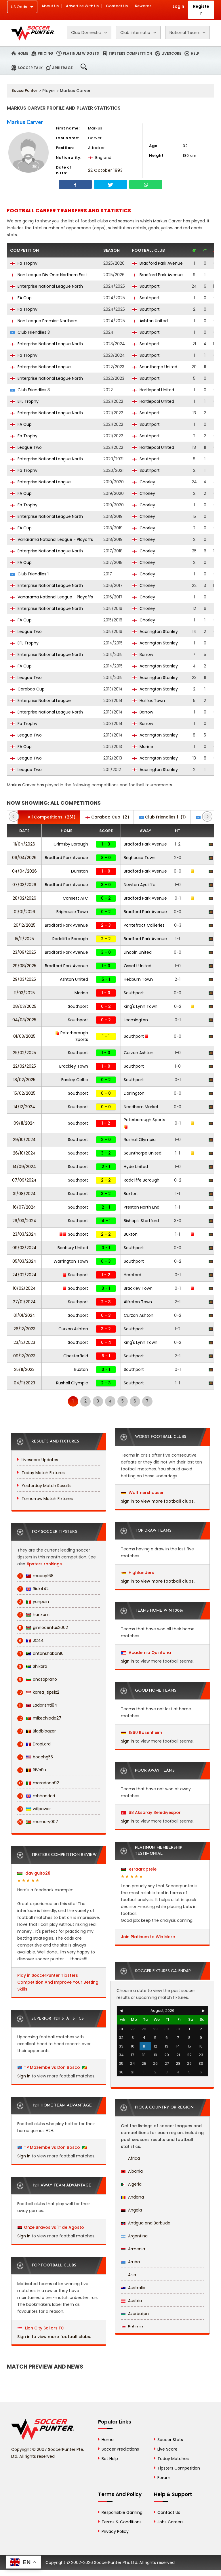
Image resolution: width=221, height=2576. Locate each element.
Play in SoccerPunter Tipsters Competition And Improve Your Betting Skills (57, 1982)
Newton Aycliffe (139, 885)
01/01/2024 (24, 1315)
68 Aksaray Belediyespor (151, 1812)
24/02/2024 (24, 1275)
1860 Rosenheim (141, 1732)
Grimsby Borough (71, 844)
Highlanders (137, 1572)
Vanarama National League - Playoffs (51, 539)
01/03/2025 (24, 1036)
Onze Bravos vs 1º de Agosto (54, 2227)
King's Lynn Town (140, 1006)
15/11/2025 (24, 939)
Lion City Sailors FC (41, 2328)
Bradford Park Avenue (157, 263)
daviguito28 (33, 1873)
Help (195, 53)
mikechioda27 (39, 1718)
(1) (162, 817)
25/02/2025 (24, 1053)
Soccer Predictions (120, 2449)
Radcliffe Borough (70, 939)
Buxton (131, 1194)
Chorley (143, 482)
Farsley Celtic (74, 1080)
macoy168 (35, 1576)
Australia (133, 2288)
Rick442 (33, 1589)
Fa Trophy (23, 263)
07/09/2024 (24, 1180)
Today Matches (173, 2458)
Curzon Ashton (138, 1053)
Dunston (79, 871)
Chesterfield (75, 1356)
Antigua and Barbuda (145, 2223)
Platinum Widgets (81, 53)
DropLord (34, 1744)
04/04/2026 (24, 871)
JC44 (30, 1641)
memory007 (37, 1822)
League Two (26, 447)
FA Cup (21, 298)
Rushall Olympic (140, 1139)
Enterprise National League (40, 367)
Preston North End (141, 1207)
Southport (146, 286)
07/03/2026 (24, 885)
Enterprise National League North (46, 286)
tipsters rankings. (44, 1564)
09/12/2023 (24, 1356)
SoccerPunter (24, 90)
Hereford (132, 1275)
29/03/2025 (24, 979)
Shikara (32, 1666)
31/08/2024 (24, 1194)
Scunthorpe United (154, 367)
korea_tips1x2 (38, 1692)
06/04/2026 (24, 857)
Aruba (130, 2262)
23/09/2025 (24, 952)
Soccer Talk (30, 67)
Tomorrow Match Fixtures (47, 1498)
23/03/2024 (24, 1234)
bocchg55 (35, 1757)
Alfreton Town (138, 1302)
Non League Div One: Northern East (48, 275)
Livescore (171, 53)
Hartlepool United (153, 390)
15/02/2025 (24, 1093)
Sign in (24, 2076)
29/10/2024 (24, 1139)
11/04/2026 (24, 844)
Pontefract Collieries (144, 925)
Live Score (167, 2449)
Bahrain (132, 2326)
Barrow (142, 654)
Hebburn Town (138, 979)
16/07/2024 (24, 1207)
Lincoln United (138, 952)
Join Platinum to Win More (148, 1937)
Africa (130, 2158)
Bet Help (110, 2458)
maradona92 (38, 1783)
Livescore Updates (40, 1460)
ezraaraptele (139, 1869)
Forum (163, 2477)
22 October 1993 (105, 170)
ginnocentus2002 (42, 1628)
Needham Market (141, 1107)
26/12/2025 (24, 925)
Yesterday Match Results (46, 1486)
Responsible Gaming (122, 2512)
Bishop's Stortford (141, 1221)
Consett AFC (75, 898)
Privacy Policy (115, 2531)
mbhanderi (36, 1796)
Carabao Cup (27, 689)
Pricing (45, 53)
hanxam (33, 1615)
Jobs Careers (170, 2522)
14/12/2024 (24, 1107)
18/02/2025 (24, 1080)
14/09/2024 (24, 1166)
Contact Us (117, 6)
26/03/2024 (24, 1221)
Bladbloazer (36, 1731)
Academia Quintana (146, 1652)
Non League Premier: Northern (43, 321)
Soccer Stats (170, 2440)
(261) (48, 817)
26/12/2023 (24, 1329)
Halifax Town (148, 700)
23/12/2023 (24, 1342)
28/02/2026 (24, 898)
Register (201, 9)
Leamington (136, 1020)
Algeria (131, 2184)
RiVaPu (31, 1770)
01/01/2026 (24, 912)
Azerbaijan (135, 2314)
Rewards (143, 6)
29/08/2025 (24, 966)
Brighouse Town (139, 857)
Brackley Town (73, 1066)
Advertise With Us (82, 6)
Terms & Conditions (122, 2522)
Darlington (134, 1093)
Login (178, 6)
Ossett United (137, 966)
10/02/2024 (24, 1288)
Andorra (132, 2197)
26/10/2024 (24, 1153)
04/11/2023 (24, 1383)
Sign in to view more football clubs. (54, 2337)
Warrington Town (71, 1261)
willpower (34, 1809)
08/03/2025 (24, 1006)
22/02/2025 (24, 1066)
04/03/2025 (24, 1020)
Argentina (134, 2236)
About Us (50, 6)
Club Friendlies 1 (29, 574)
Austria (131, 2301)
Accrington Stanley (155, 631)
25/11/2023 (24, 1369)
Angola (131, 2210)
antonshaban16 (40, 1653)
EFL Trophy (24, 401)
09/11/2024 (24, 1123)
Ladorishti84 (37, 1705)
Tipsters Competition (130, 53)
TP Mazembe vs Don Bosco (52, 2067)
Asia (128, 2275)
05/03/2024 (24, 1261)
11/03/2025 (24, 993)
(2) (107, 817)
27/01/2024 (24, 1302)
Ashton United (150, 321)
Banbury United (73, 1248)
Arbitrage (62, 67)
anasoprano (37, 1679)
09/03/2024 (24, 1248)
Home (23, 53)
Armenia (133, 2249)
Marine (142, 746)
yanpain (33, 1602)
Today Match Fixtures (43, 1473)
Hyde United (136, 1166)
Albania (132, 2171)
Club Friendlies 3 (30, 332)
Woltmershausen (143, 1492)
